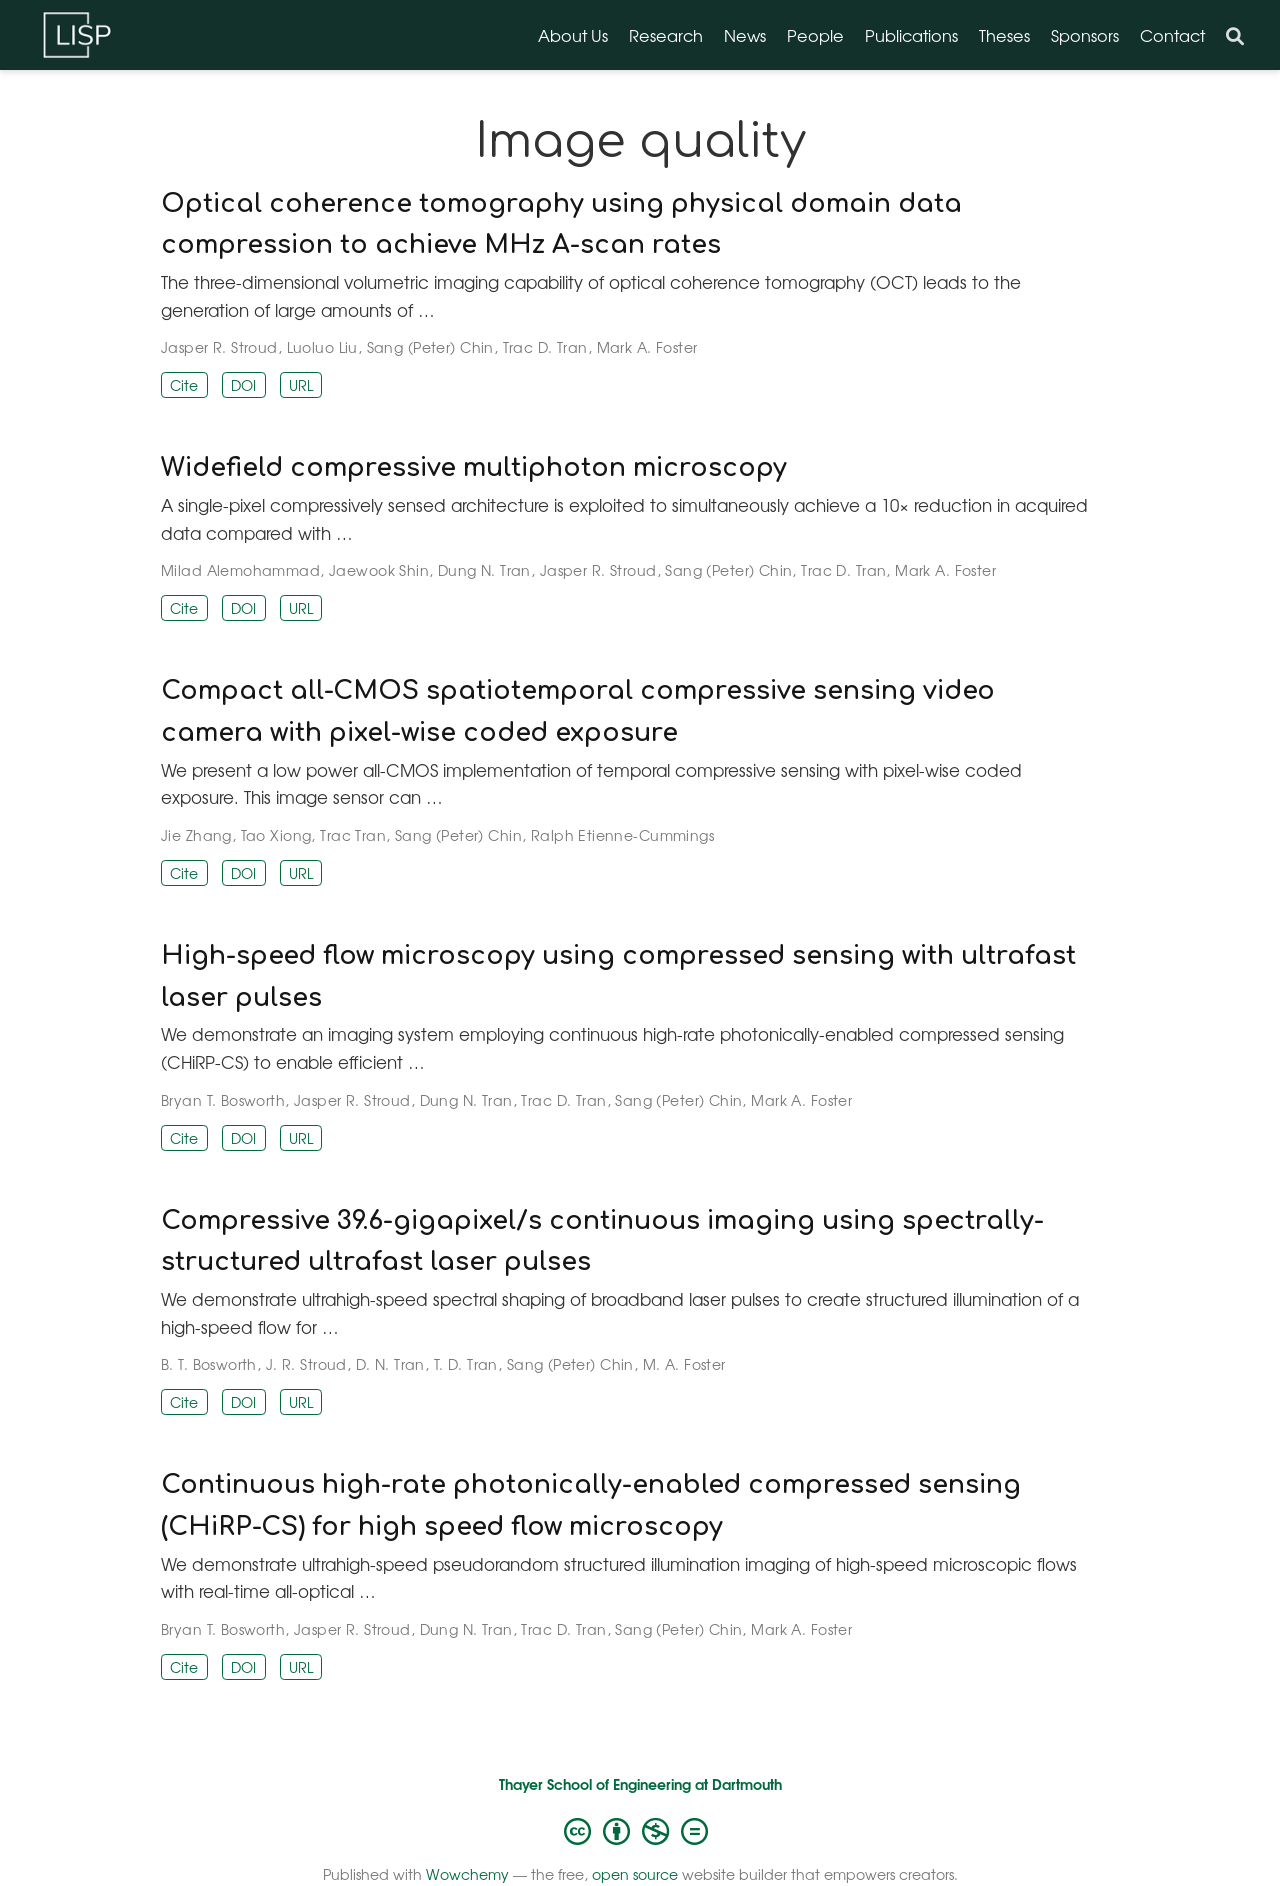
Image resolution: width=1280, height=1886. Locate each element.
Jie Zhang (196, 835)
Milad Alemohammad (240, 570)
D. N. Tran (390, 1364)
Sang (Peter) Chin (430, 347)
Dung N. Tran (484, 570)
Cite (184, 385)
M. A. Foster (684, 1364)
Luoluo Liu (322, 347)
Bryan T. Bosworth (223, 1100)
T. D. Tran (466, 1364)
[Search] (1235, 35)
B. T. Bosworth (209, 1364)
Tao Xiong (276, 835)
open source (635, 1874)
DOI (243, 385)
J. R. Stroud (306, 1364)
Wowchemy (467, 1874)
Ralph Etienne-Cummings (622, 835)
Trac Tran (353, 835)
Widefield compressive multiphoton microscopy (474, 468)
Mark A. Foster (647, 347)
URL (301, 385)
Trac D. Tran (545, 347)
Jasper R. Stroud (219, 347)
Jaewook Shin (379, 570)
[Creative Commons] (640, 1830)
